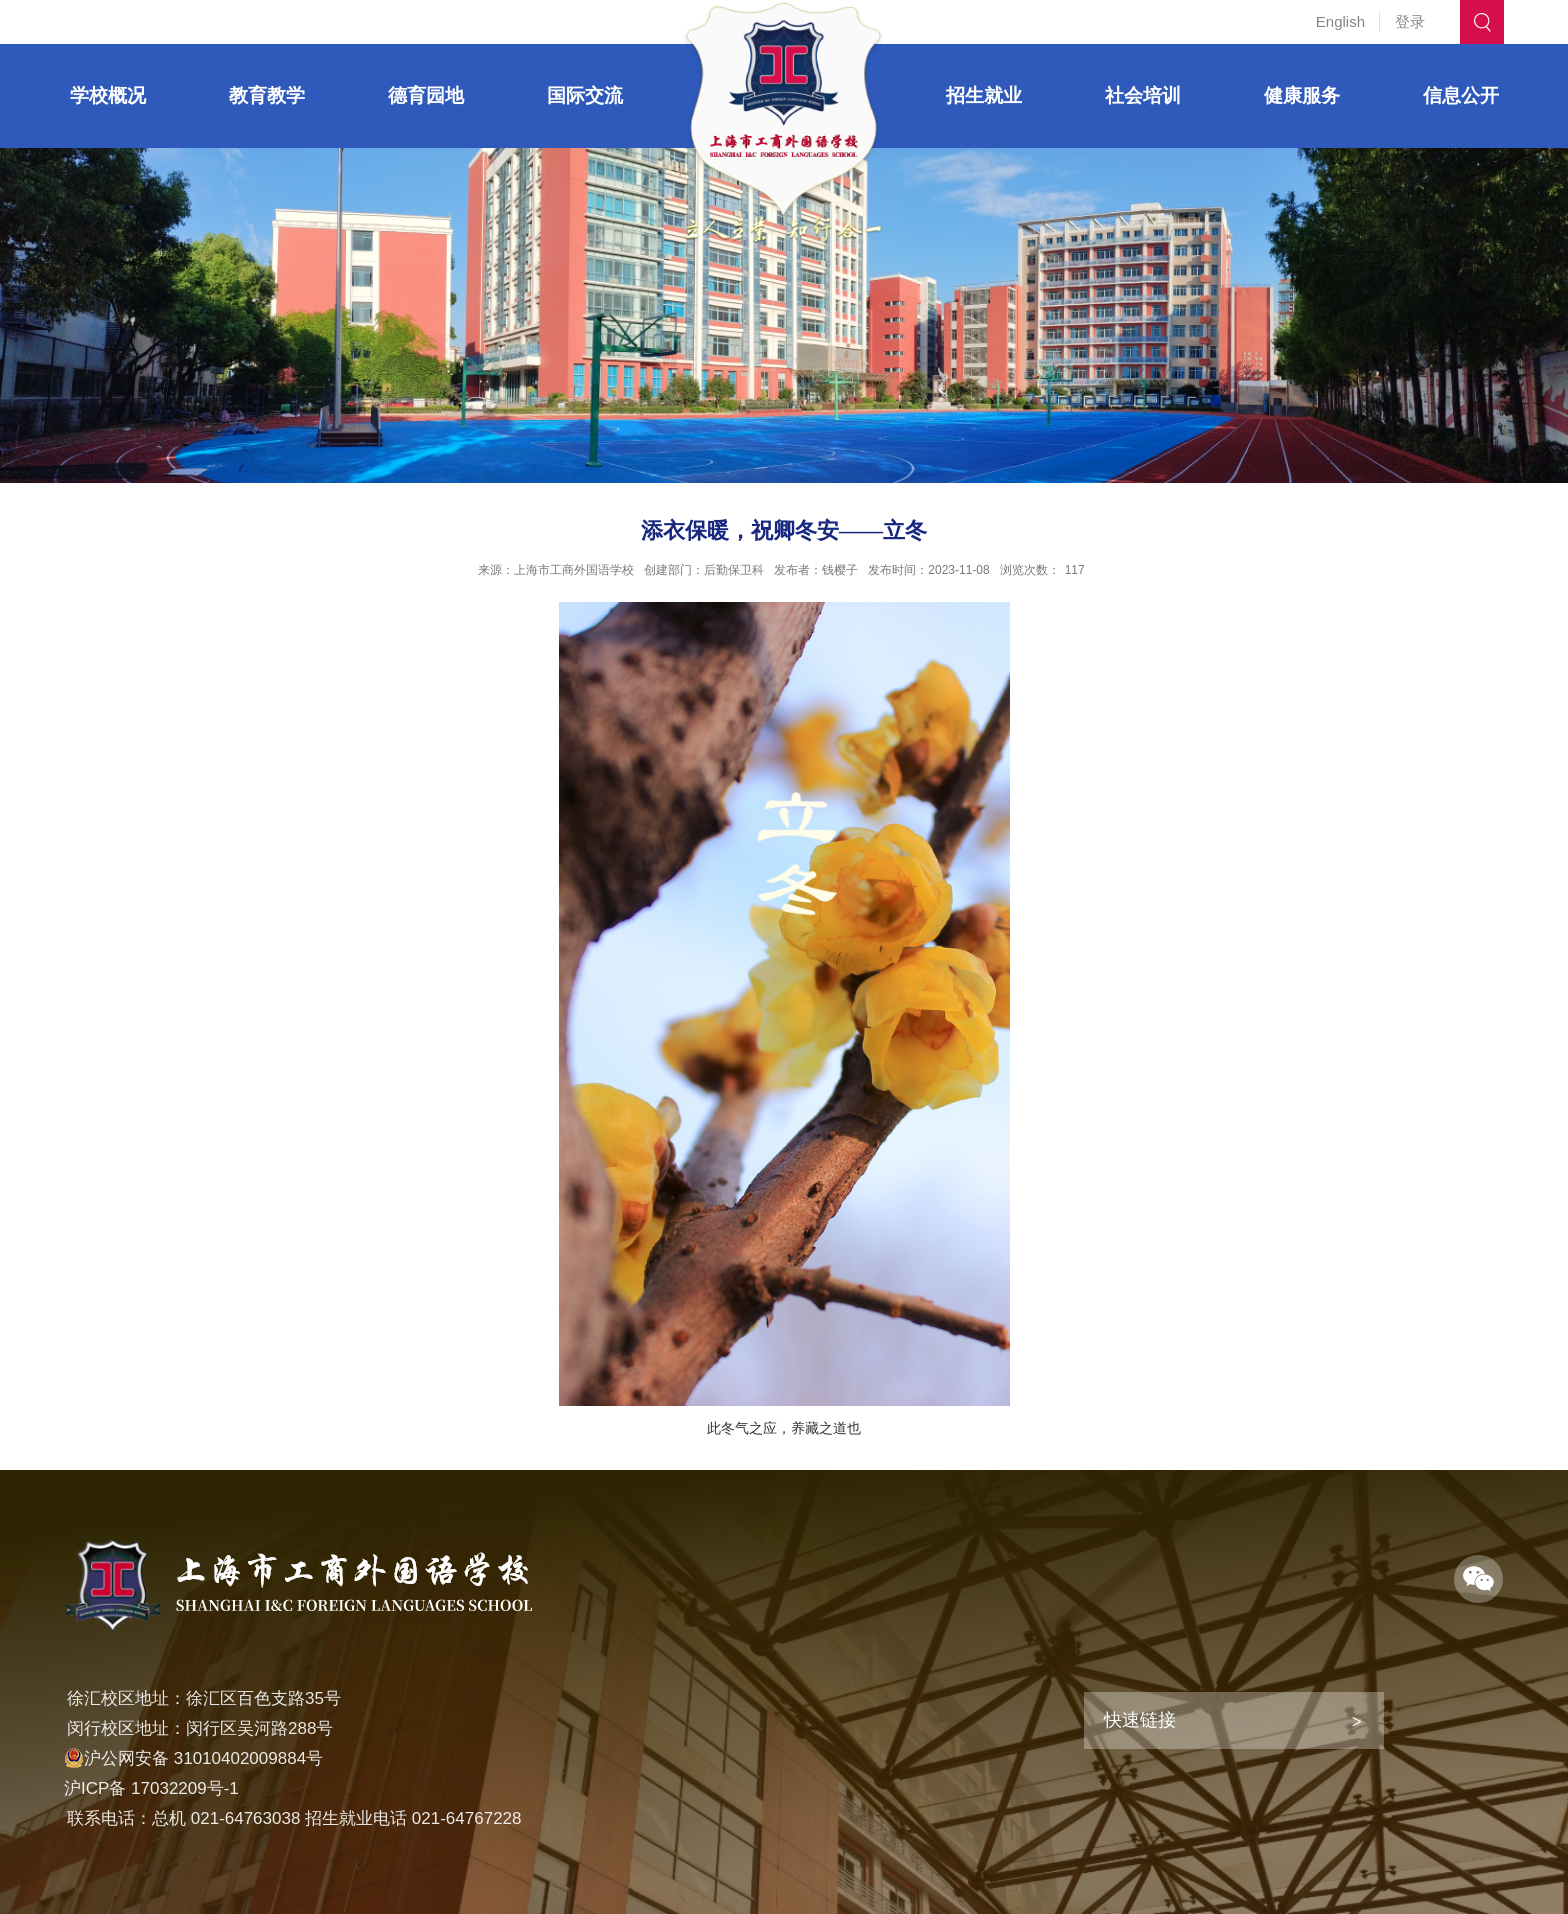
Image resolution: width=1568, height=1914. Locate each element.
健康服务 (1302, 95)
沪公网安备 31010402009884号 (193, 1758)
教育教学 (267, 95)
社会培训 (1143, 95)
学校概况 (108, 95)
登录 (1410, 21)
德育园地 (426, 95)
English (1340, 21)
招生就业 (984, 95)
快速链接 (1140, 1720)
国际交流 (585, 95)
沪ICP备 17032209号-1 (151, 1788)
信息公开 (1461, 95)
